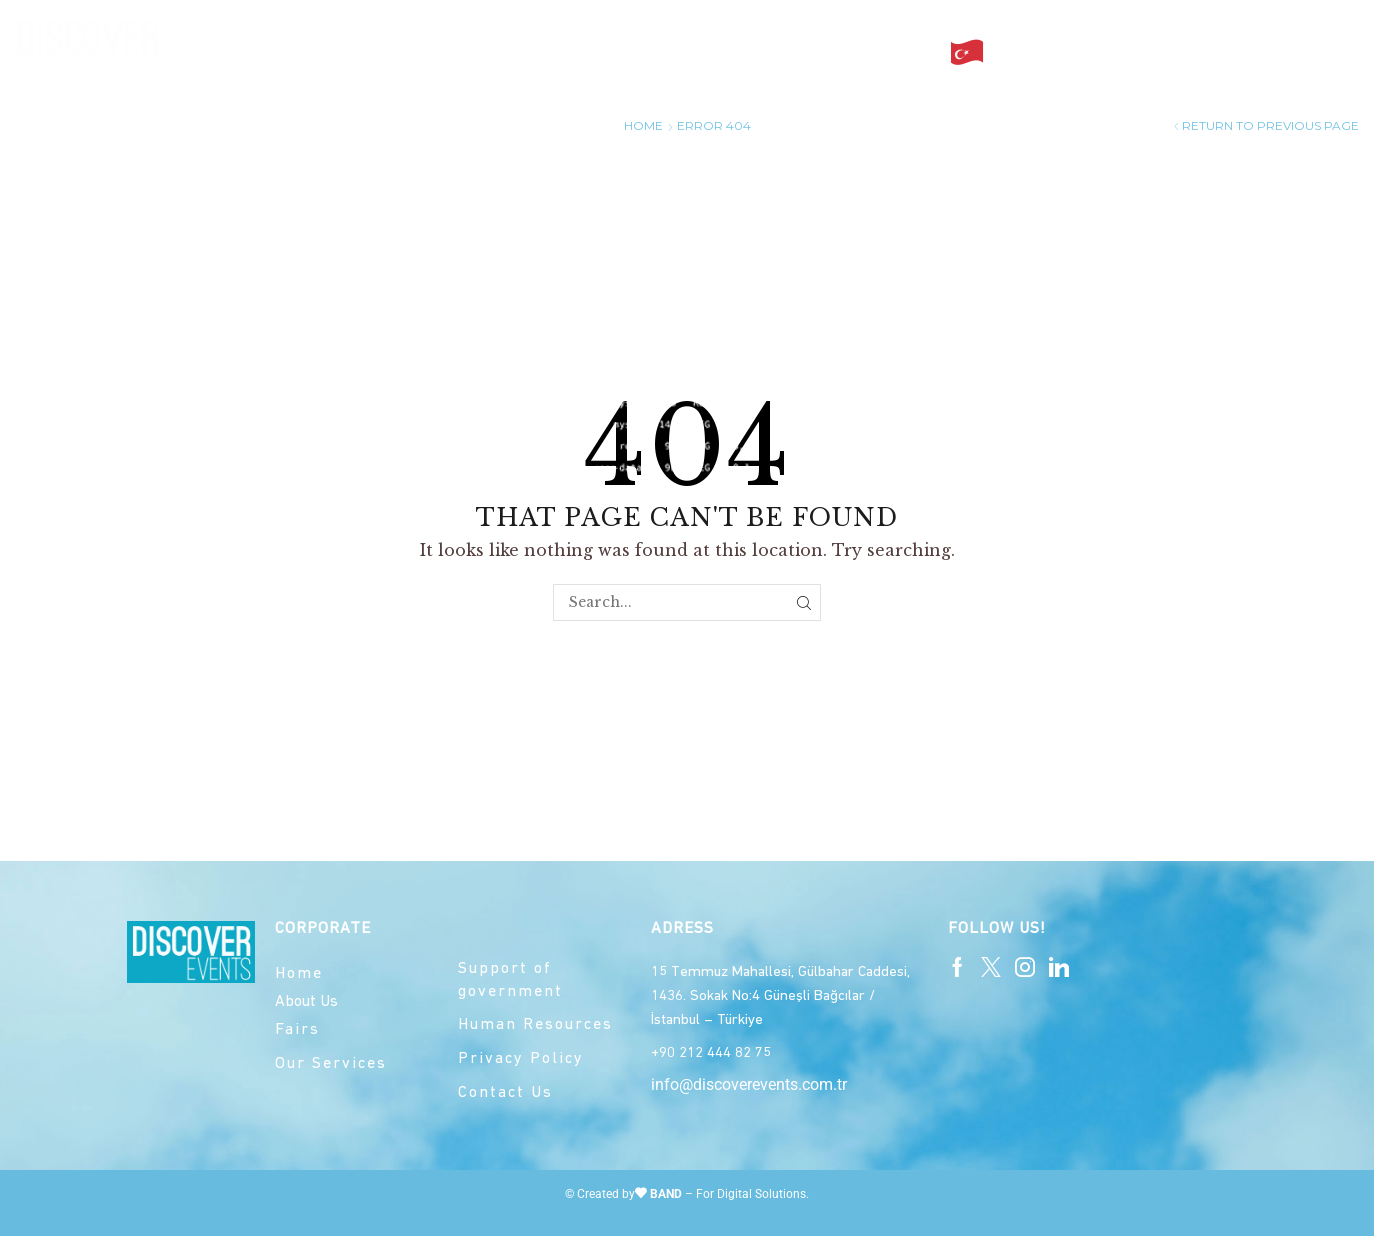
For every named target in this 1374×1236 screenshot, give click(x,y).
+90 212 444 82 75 (711, 1053)
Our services (737, 51)
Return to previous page (1270, 125)
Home (409, 51)
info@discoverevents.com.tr (749, 1084)
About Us (497, 51)
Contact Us (874, 51)
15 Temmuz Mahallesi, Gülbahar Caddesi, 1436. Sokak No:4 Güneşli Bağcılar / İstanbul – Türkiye (780, 996)
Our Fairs (610, 51)
